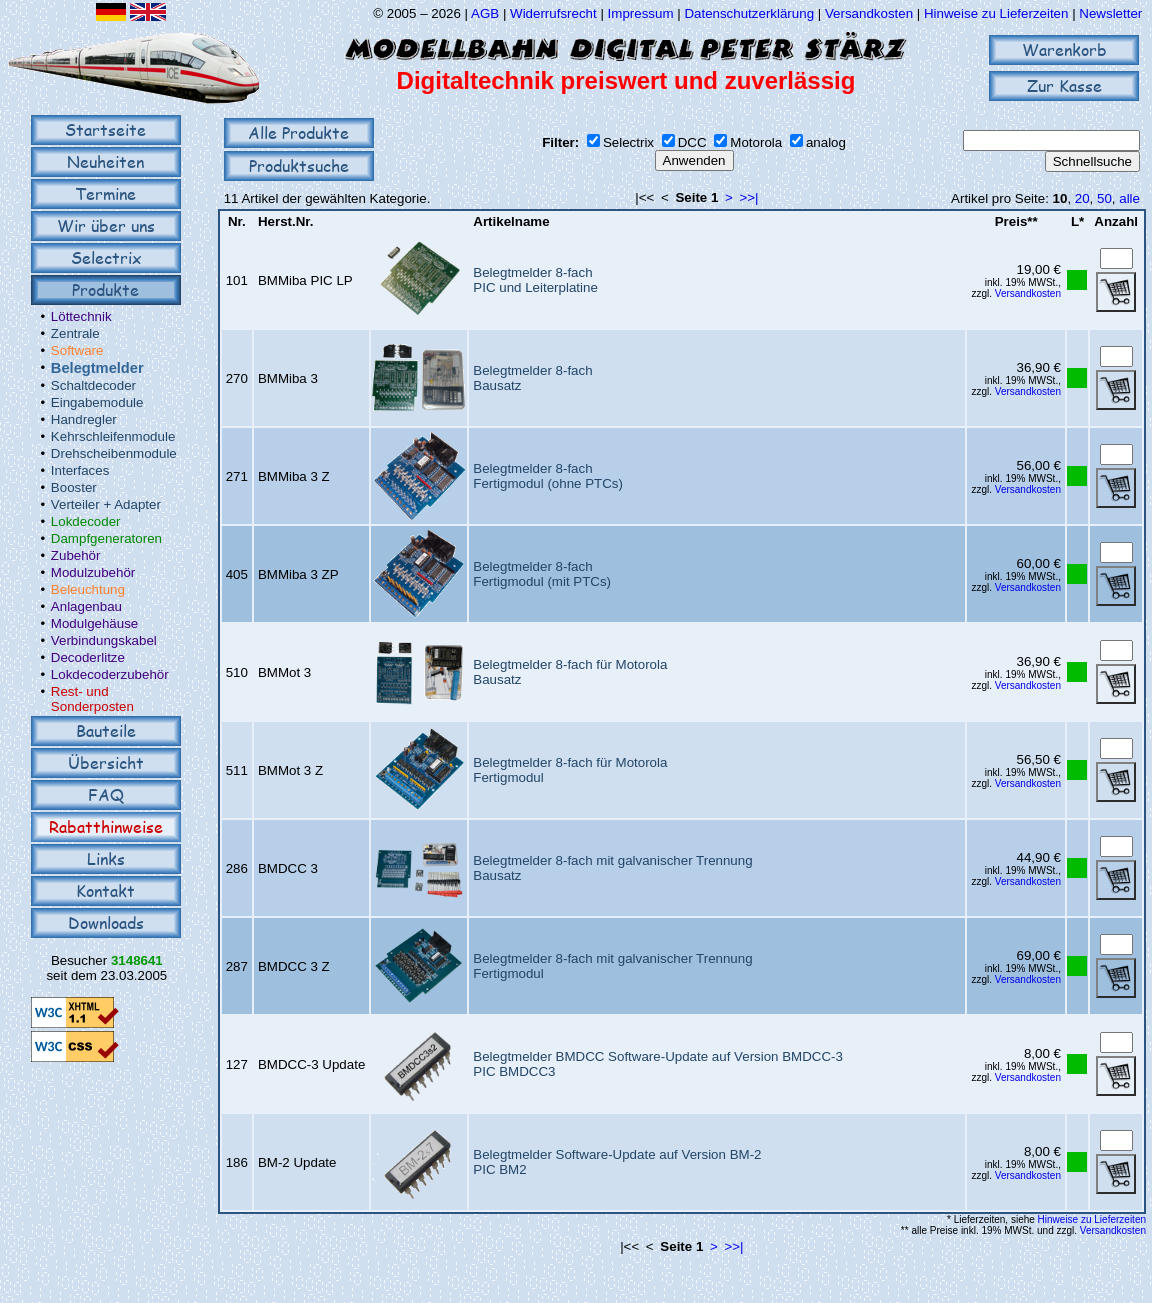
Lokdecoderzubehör (110, 674)
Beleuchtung (88, 589)
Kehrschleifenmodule (113, 436)
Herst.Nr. (286, 221)
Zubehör (76, 555)
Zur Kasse (1064, 85)
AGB (485, 13)
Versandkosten (871, 13)
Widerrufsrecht (553, 13)
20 (1082, 198)
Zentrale (75, 333)
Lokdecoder (86, 521)
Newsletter (1110, 13)
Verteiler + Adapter (106, 504)
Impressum (641, 13)
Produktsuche (299, 165)
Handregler (84, 419)
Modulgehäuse (94, 623)
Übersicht (106, 762)
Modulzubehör (93, 572)
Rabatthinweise (106, 826)
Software (77, 350)
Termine (105, 193)
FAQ (106, 794)
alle (1129, 198)
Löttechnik (81, 316)
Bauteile (106, 730)
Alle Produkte (298, 132)
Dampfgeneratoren (106, 538)
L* (1077, 221)
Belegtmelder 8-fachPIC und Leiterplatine (535, 280)
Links (106, 858)
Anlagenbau (86, 606)
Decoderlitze (88, 657)
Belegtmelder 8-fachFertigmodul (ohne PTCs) (548, 476)
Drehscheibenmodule (114, 453)
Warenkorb (1064, 49)
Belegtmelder (97, 368)
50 (1104, 198)
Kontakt (105, 890)
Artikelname (511, 221)
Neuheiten (105, 161)
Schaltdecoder (93, 385)
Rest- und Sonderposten (92, 699)
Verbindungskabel (104, 640)
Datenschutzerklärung (749, 13)
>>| (749, 197)
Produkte (105, 289)
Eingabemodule (97, 402)
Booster (74, 487)
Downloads (106, 922)
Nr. (237, 221)
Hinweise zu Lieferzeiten (996, 13)
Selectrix (106, 257)
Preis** (1016, 221)
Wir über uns (106, 225)
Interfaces (80, 470)
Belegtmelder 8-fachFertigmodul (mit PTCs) (542, 574)
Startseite (105, 129)
